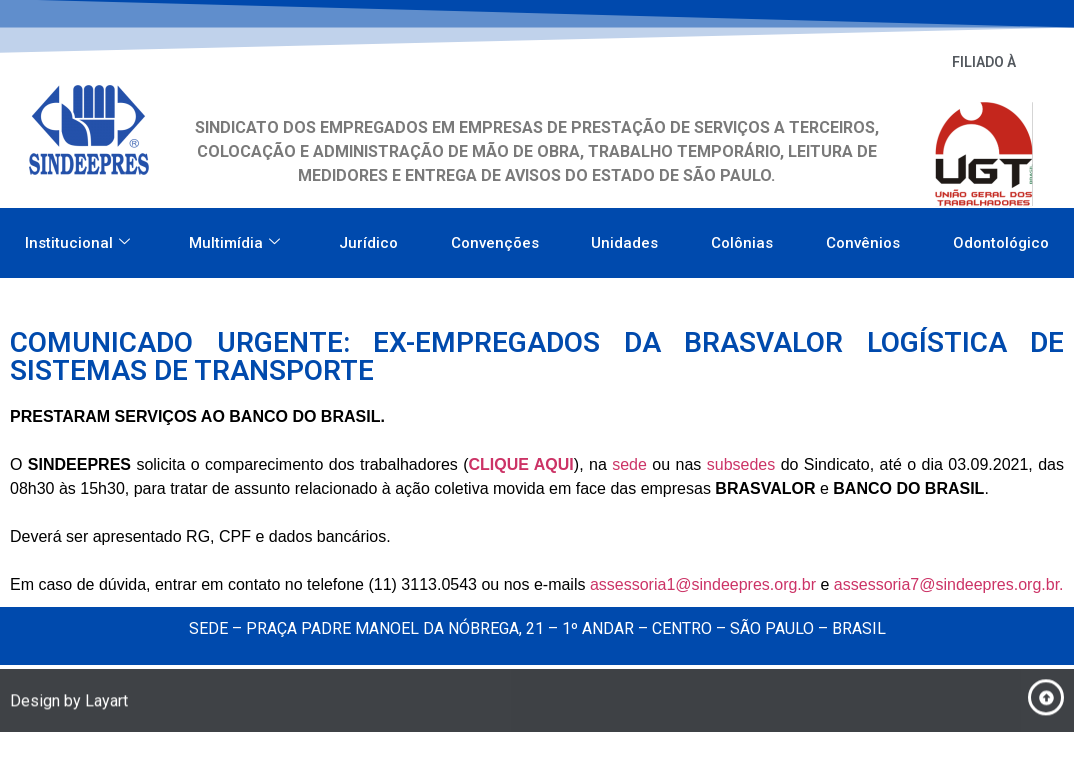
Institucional (77, 237)
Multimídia (234, 237)
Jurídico (368, 237)
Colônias (742, 237)
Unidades (624, 237)
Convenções (495, 237)
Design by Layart (69, 704)
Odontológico (1001, 237)
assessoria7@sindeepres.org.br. (949, 584)
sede (629, 464)
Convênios (863, 237)
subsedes (741, 464)
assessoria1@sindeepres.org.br (703, 584)
